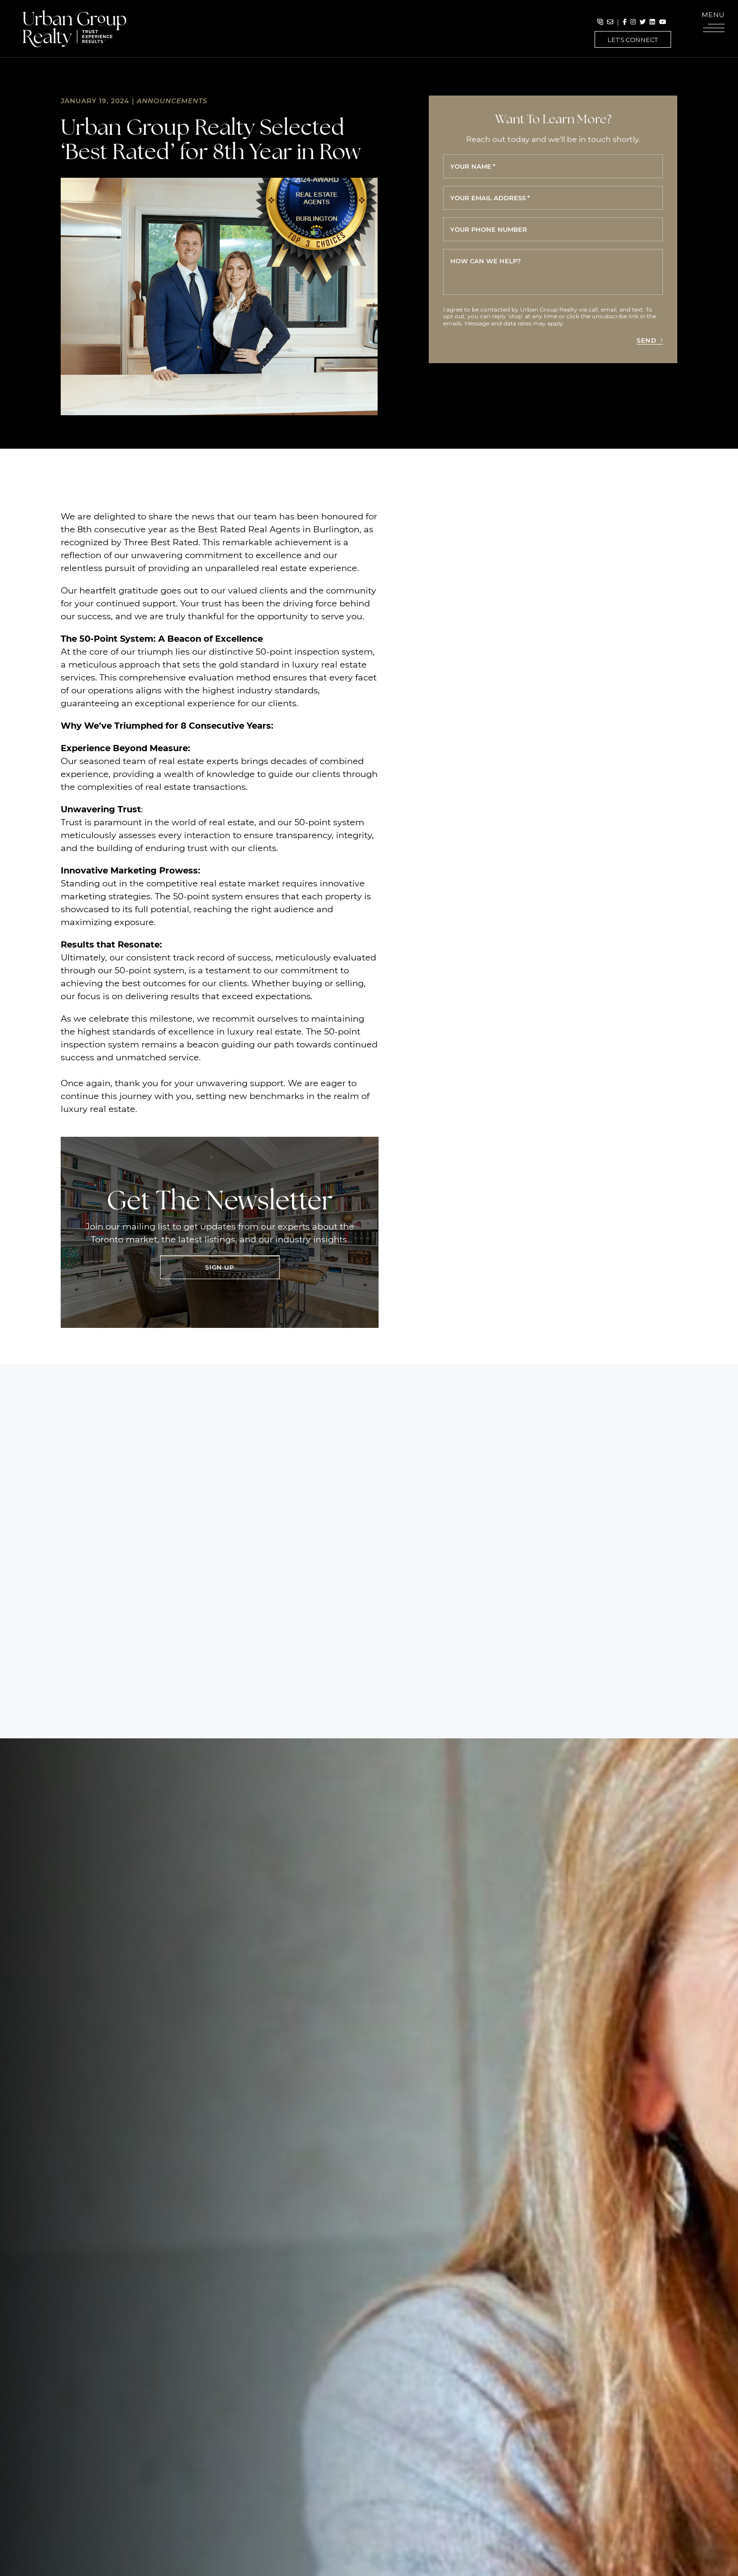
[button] (714, 24)
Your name (472, 166)
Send (650, 340)
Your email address (490, 198)
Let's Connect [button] (633, 39)
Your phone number (488, 229)
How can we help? (485, 261)
